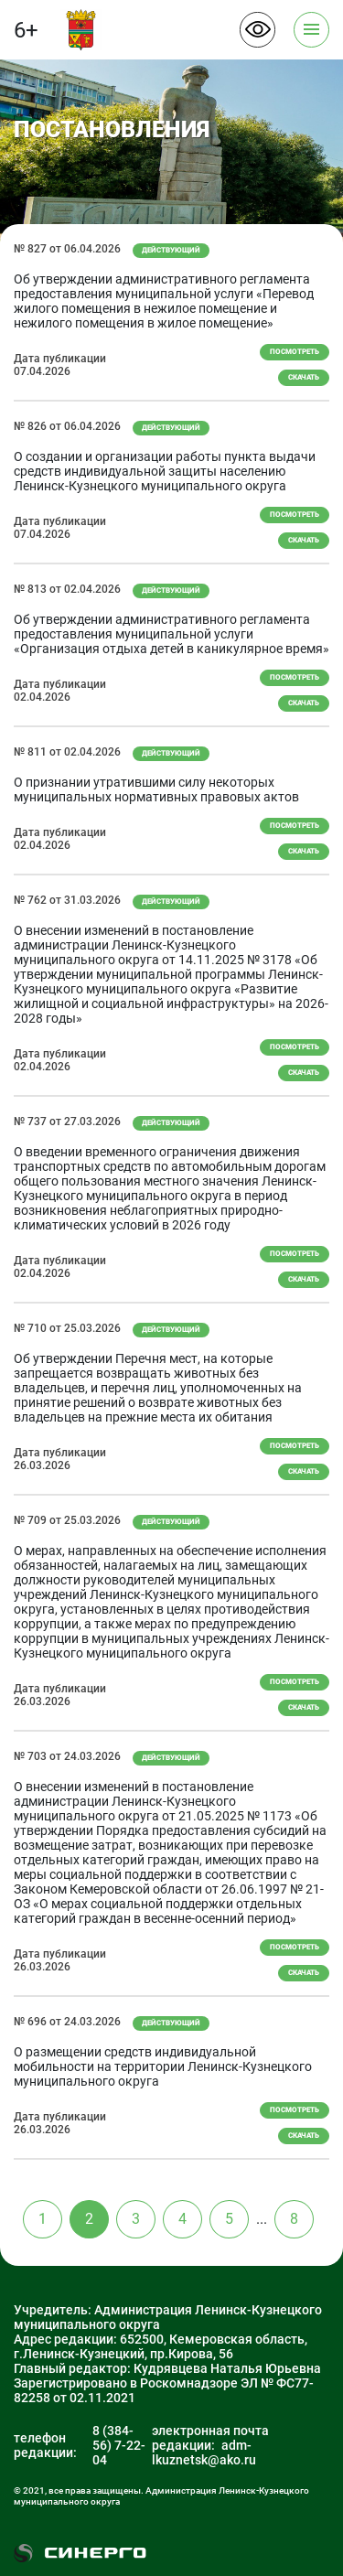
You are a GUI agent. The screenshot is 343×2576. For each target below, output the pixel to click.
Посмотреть (294, 352)
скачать (303, 377)
